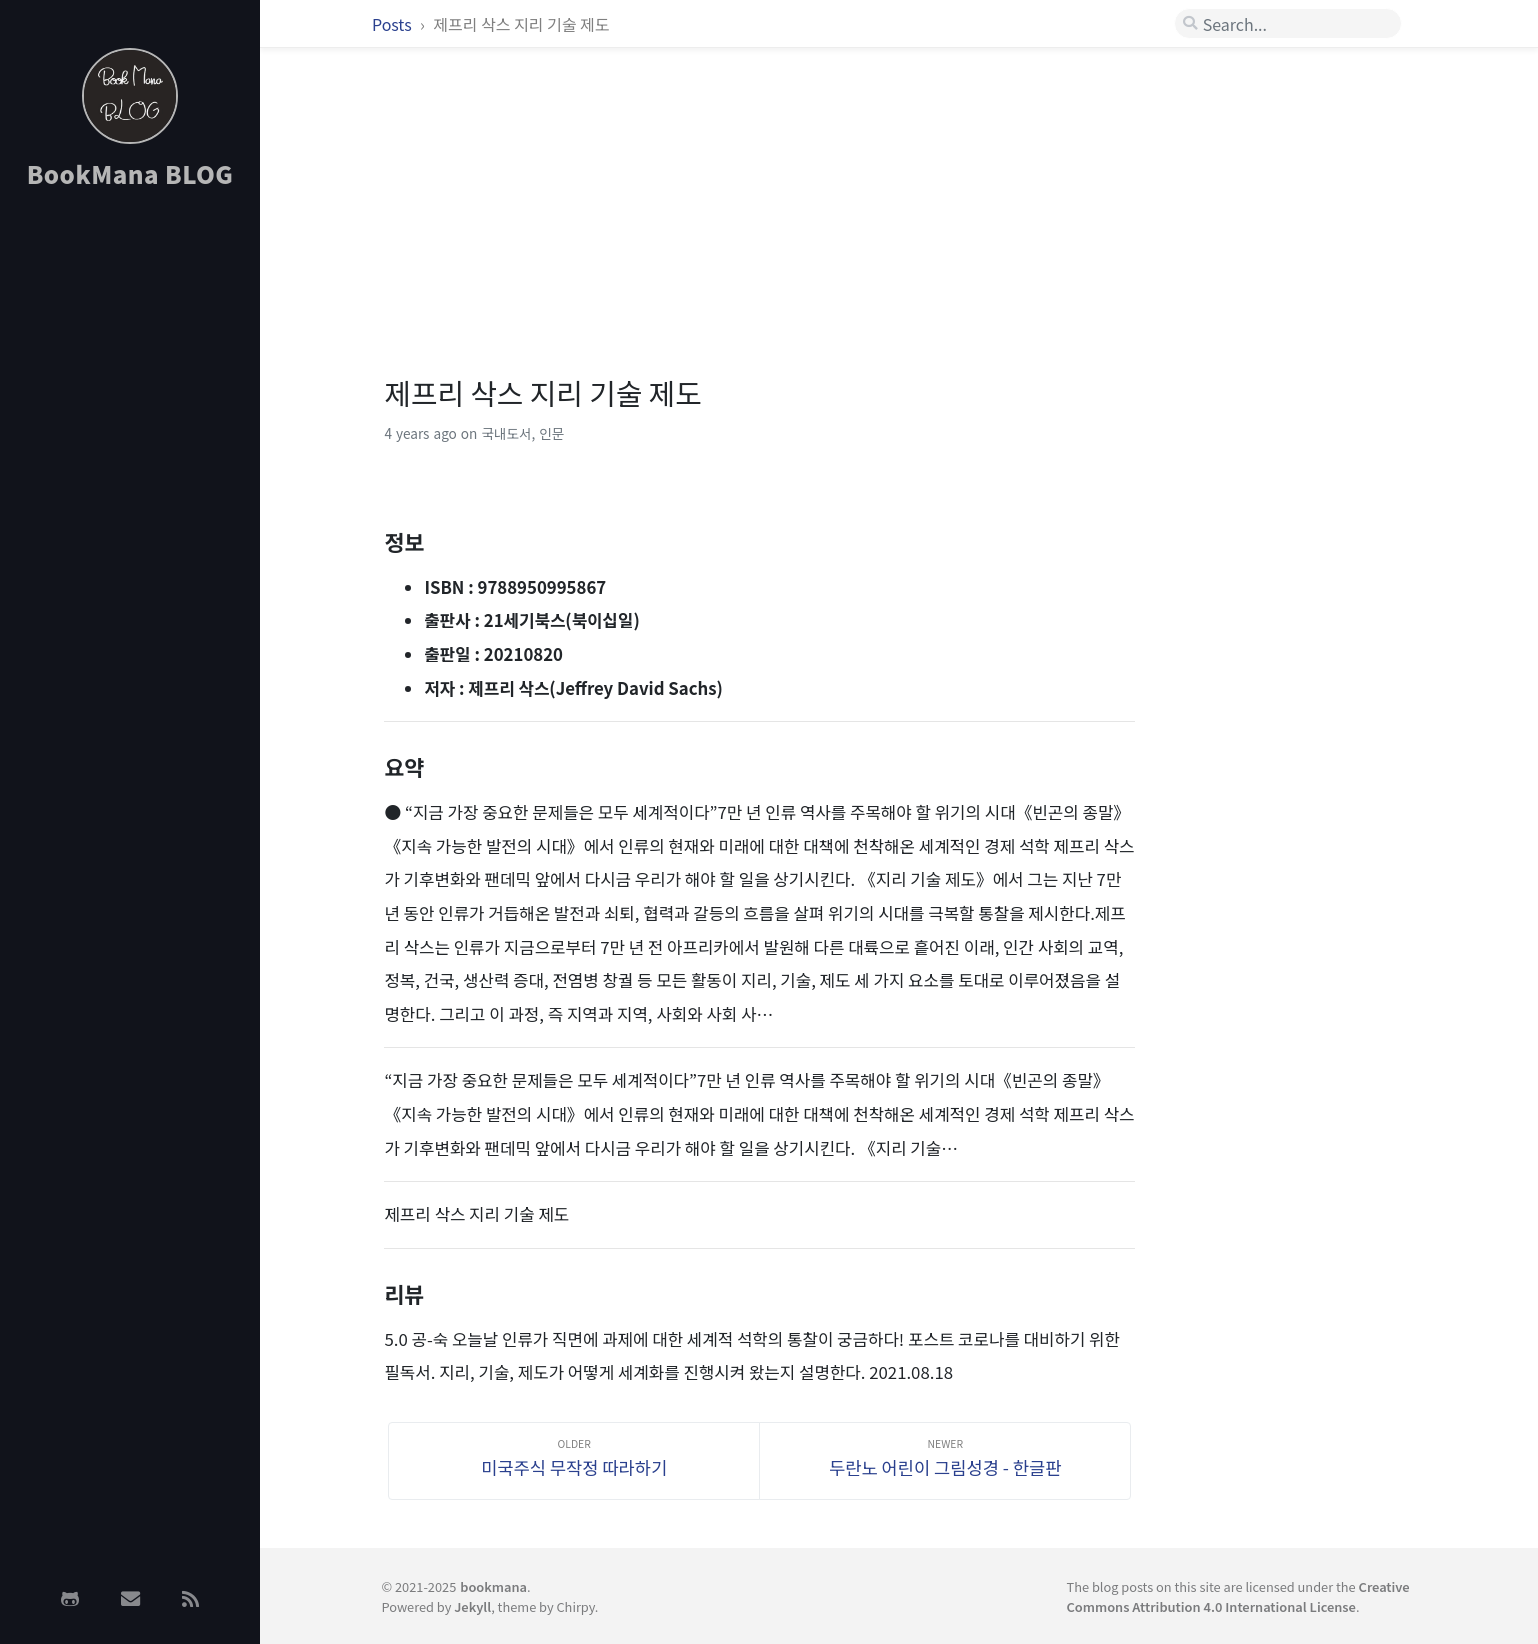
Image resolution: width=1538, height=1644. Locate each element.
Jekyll (472, 1606)
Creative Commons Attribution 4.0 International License (1238, 1596)
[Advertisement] (130, 523)
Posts (393, 24)
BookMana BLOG (130, 173)
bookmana (493, 1586)
